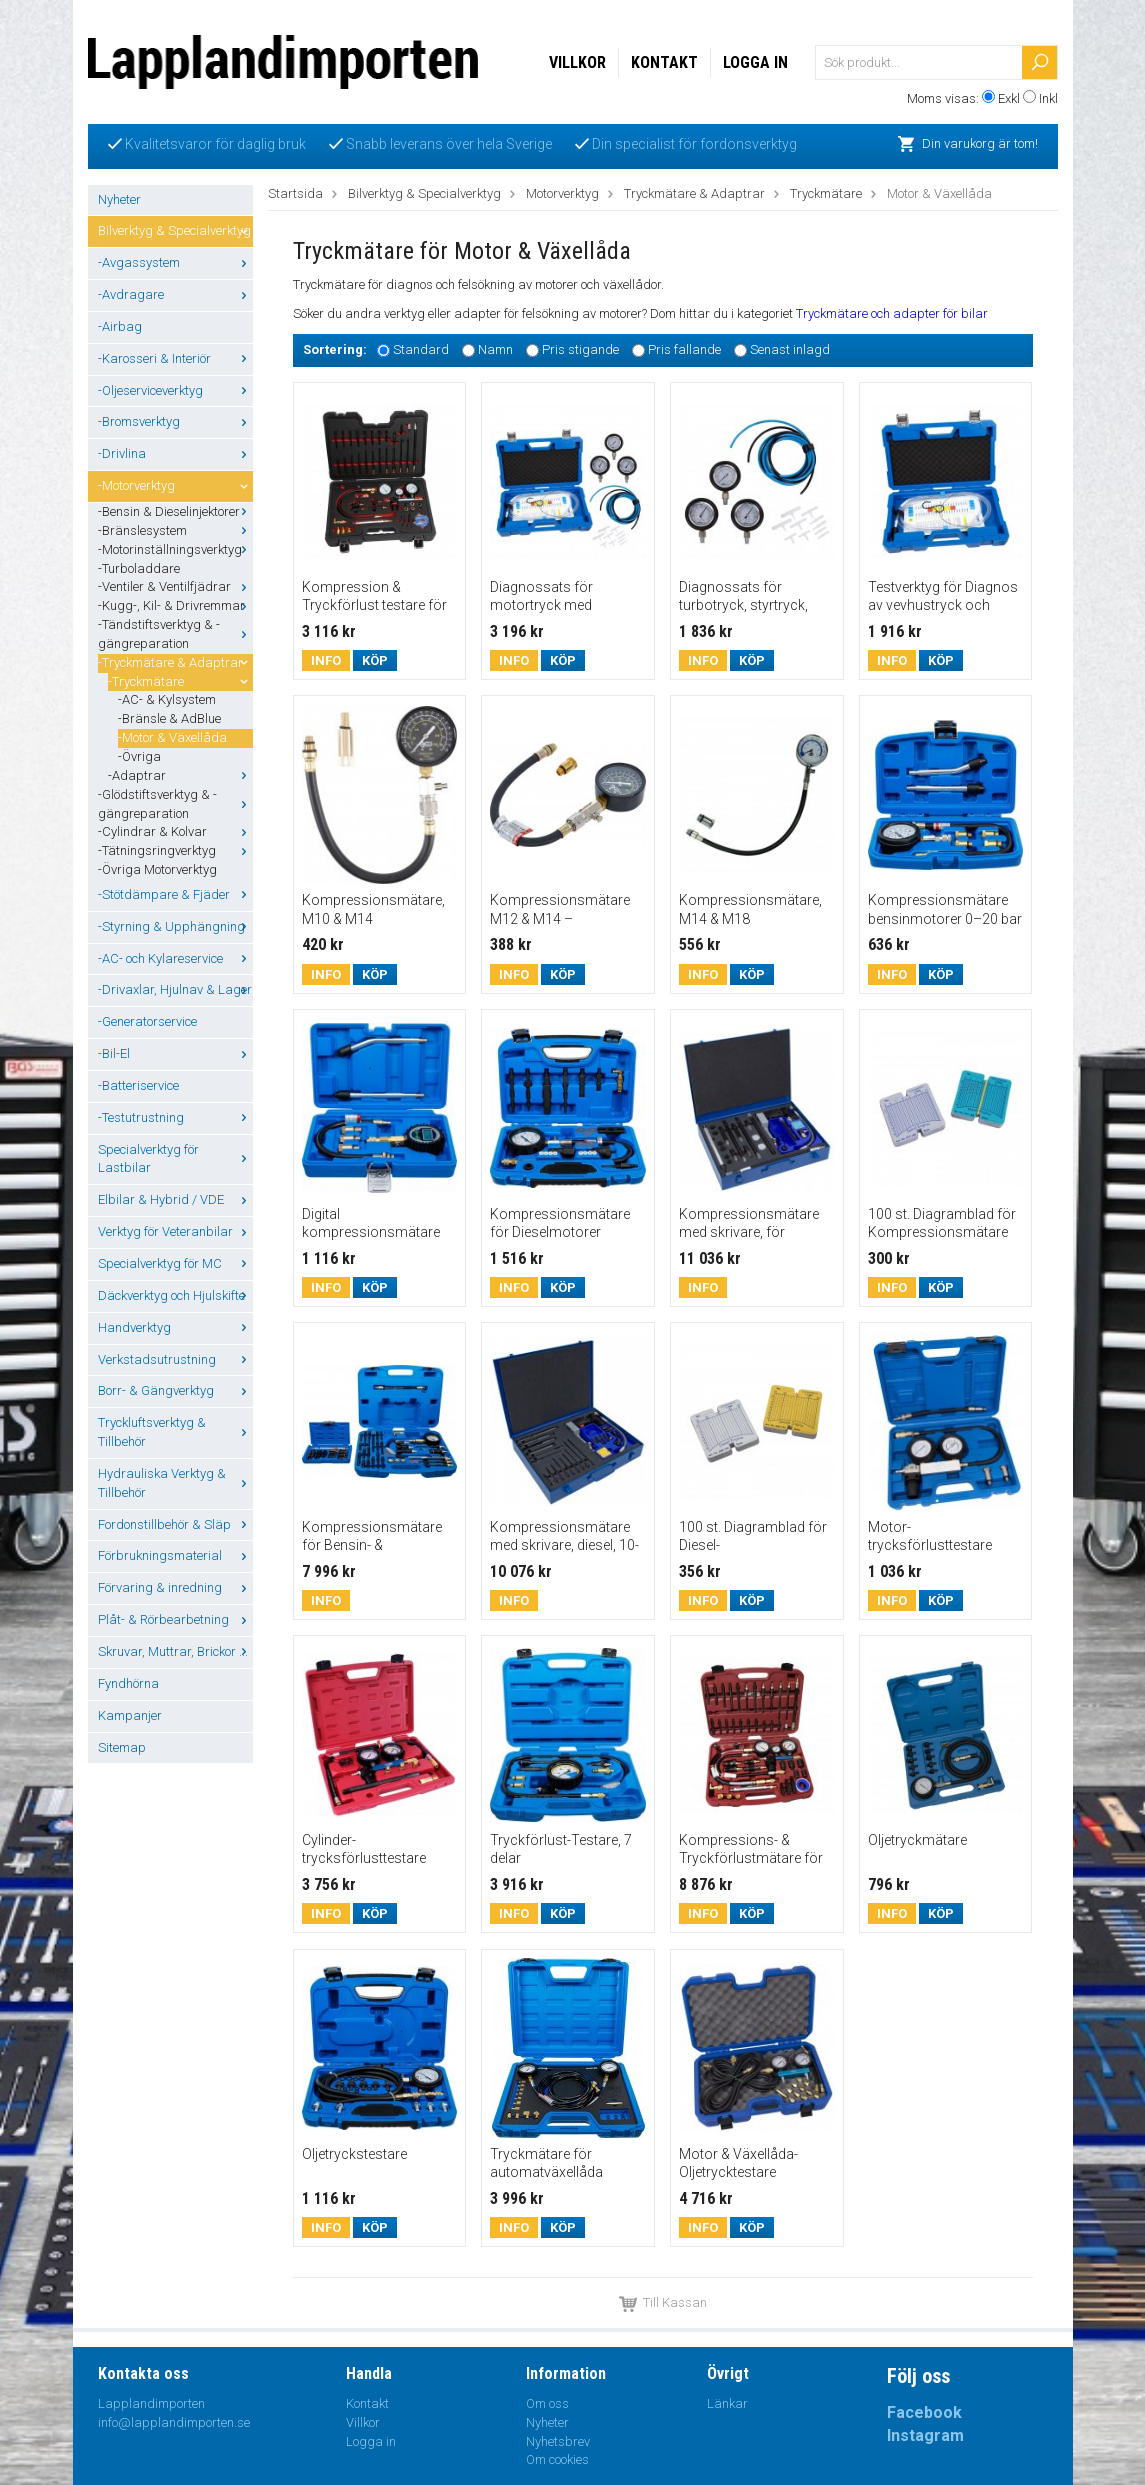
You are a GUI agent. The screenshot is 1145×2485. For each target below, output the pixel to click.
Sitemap (122, 1747)
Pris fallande (684, 349)
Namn (495, 349)
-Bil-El (175, 1053)
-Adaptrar (180, 775)
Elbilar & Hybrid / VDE (175, 1199)
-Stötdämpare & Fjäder (175, 894)
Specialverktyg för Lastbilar (175, 1159)
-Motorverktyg (175, 485)
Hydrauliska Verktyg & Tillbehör (175, 1483)
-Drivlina (175, 453)
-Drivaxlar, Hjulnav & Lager (175, 989)
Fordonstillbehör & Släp (175, 1524)
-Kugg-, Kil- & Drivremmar (175, 605)
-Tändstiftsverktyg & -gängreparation (175, 634)
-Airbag (120, 326)
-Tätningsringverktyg (175, 850)
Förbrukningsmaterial (175, 1555)
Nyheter (119, 199)
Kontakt (664, 62)
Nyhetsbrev (558, 2441)
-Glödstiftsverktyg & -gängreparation (175, 804)
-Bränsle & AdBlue (169, 718)
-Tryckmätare (180, 681)
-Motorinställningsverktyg (175, 549)
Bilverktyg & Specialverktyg (175, 230)
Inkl (1048, 98)
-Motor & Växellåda (172, 737)
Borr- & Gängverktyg (175, 1390)
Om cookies (557, 2459)
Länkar (727, 2403)
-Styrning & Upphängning (175, 926)
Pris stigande (580, 349)
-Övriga (139, 756)
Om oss (547, 2403)
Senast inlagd (790, 349)
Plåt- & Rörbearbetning (175, 1619)
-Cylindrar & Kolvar (175, 831)
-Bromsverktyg (175, 421)
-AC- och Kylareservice (175, 958)
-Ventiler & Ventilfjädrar (175, 586)
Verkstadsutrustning (175, 1359)
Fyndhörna (128, 1683)
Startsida (295, 193)
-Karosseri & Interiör (175, 358)
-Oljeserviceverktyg (175, 390)
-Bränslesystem (175, 530)
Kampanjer (130, 1715)
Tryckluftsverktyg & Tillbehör (175, 1432)
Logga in (755, 62)
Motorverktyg (562, 193)
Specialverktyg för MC (175, 1263)
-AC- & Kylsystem (167, 699)
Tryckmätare (826, 193)
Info (326, 660)
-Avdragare (175, 294)
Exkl (1009, 98)
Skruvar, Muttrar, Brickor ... (175, 1651)
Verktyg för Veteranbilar (175, 1231)
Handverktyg (175, 1327)
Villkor (577, 62)
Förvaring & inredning (175, 1587)
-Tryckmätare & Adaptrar (175, 662)
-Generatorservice (147, 1021)
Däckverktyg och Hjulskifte (175, 1295)
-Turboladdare (139, 568)
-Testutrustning (175, 1117)
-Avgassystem (175, 262)
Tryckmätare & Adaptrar (694, 193)
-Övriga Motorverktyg (157, 869)
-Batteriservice (138, 1085)
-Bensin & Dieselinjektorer (175, 511)
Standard (421, 349)
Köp (375, 660)
